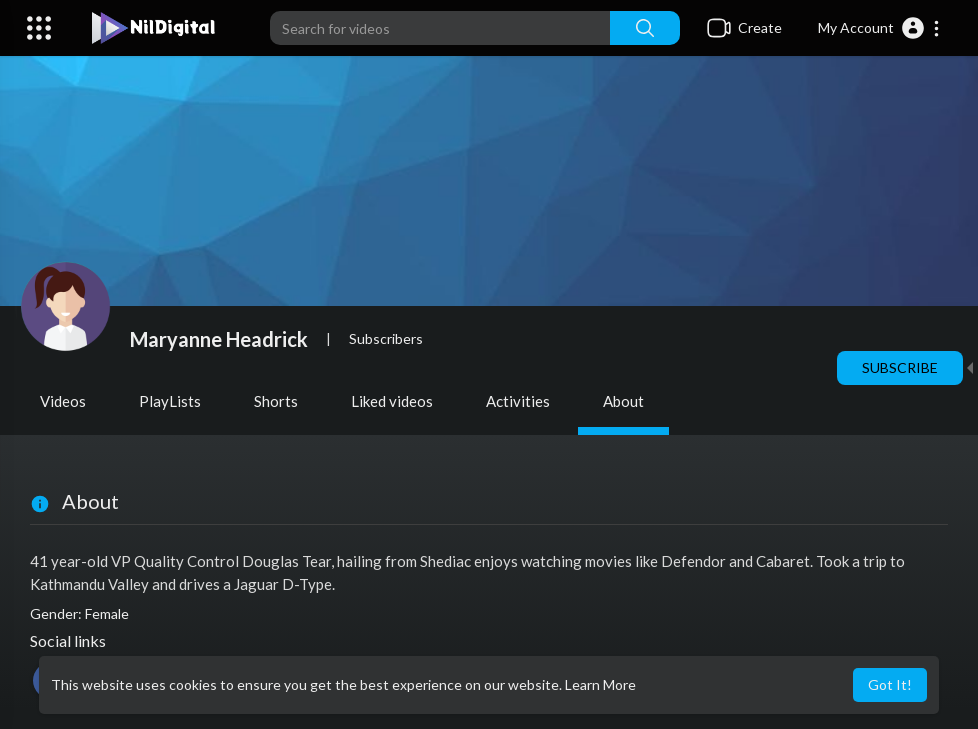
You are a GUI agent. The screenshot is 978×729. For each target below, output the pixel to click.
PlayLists (170, 401)
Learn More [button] (600, 684)
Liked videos (392, 401)
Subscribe (900, 367)
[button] (879, 28)
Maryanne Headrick (219, 339)
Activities (518, 401)
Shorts (276, 401)
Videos (63, 401)
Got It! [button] (890, 684)
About (623, 401)
